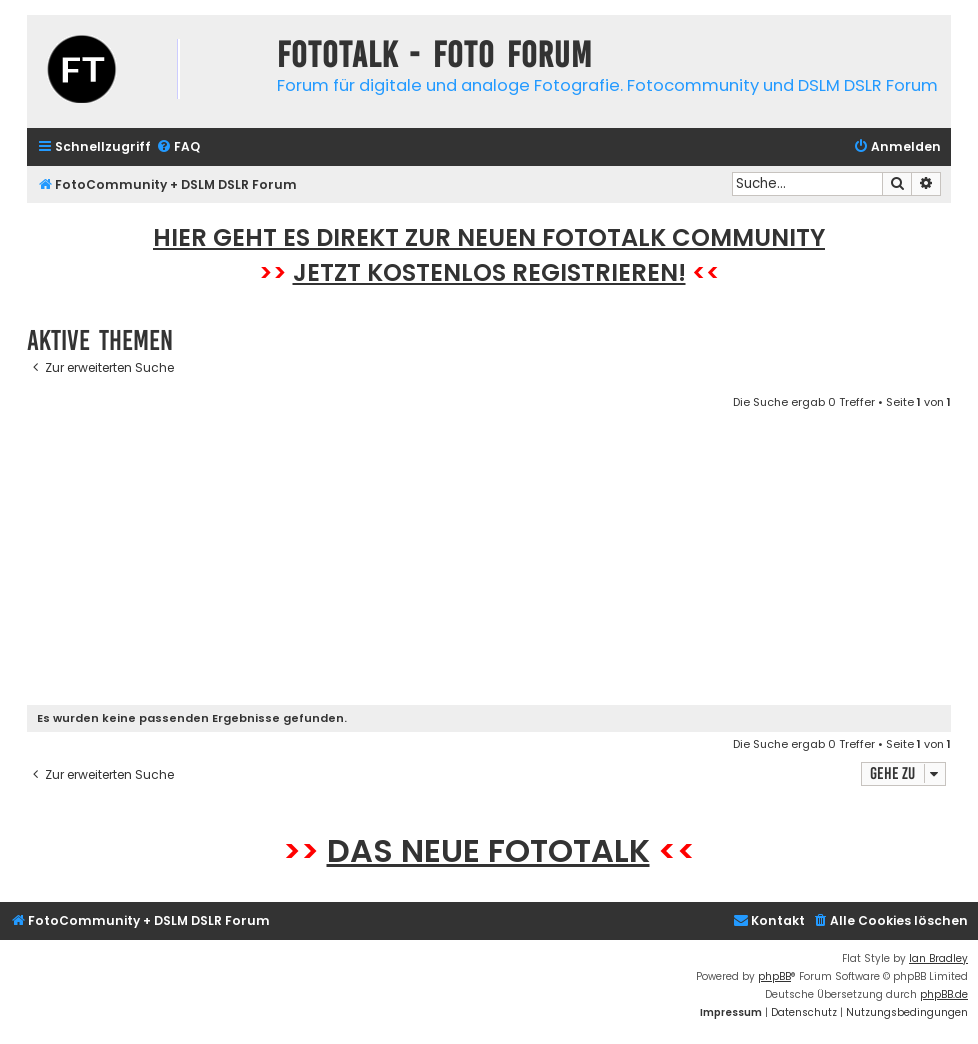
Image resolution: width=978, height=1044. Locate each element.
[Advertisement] (489, 561)
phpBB (774, 976)
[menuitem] (178, 147)
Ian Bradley (938, 958)
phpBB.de (944, 994)
